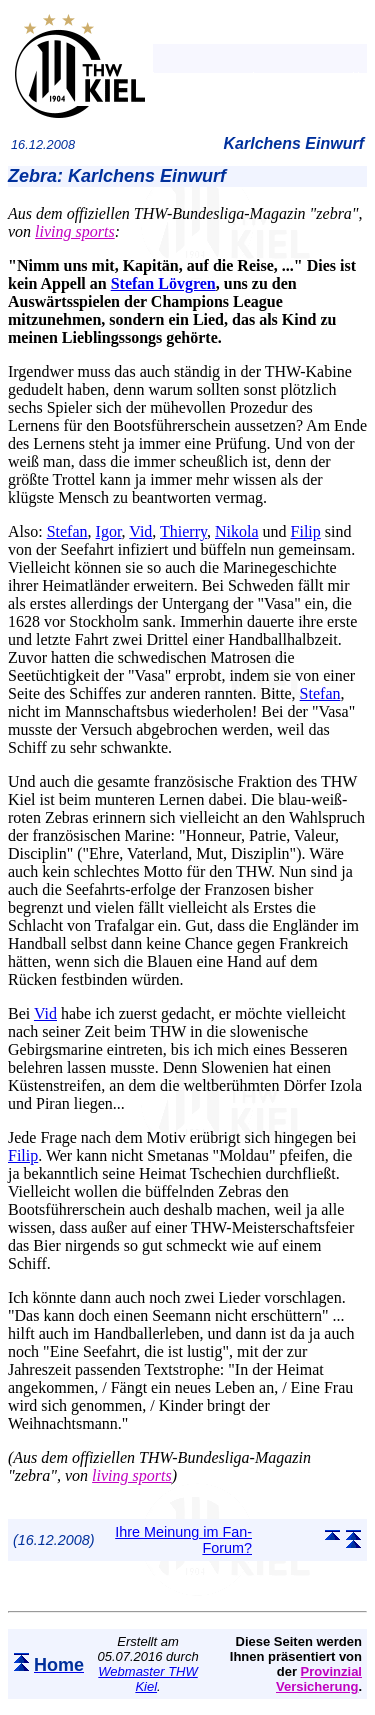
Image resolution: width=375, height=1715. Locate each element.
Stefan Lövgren (163, 283)
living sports (75, 231)
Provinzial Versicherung (319, 1679)
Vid (140, 531)
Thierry (183, 531)
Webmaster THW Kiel (147, 1679)
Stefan (67, 531)
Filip (306, 531)
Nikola (237, 531)
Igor (109, 531)
